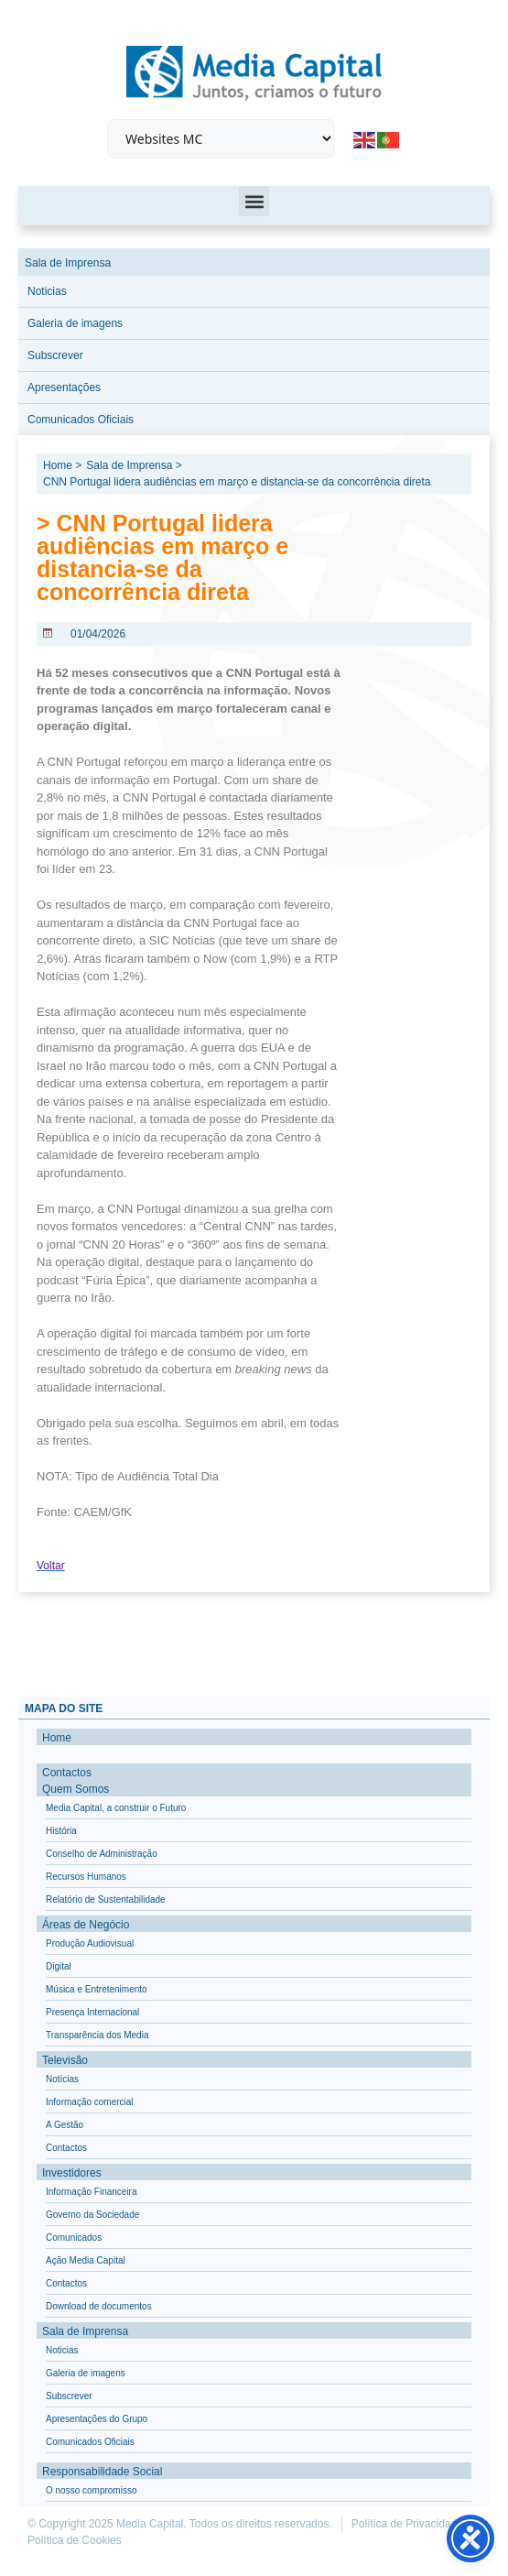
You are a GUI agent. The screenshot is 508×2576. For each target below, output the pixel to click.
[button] (254, 201)
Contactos (67, 1772)
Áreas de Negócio (85, 1924)
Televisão (65, 2060)
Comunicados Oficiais (80, 419)
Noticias (47, 291)
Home (56, 1737)
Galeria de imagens (75, 323)
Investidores (72, 2173)
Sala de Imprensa (68, 263)
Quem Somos (75, 1789)
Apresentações (64, 387)
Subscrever (55, 355)
